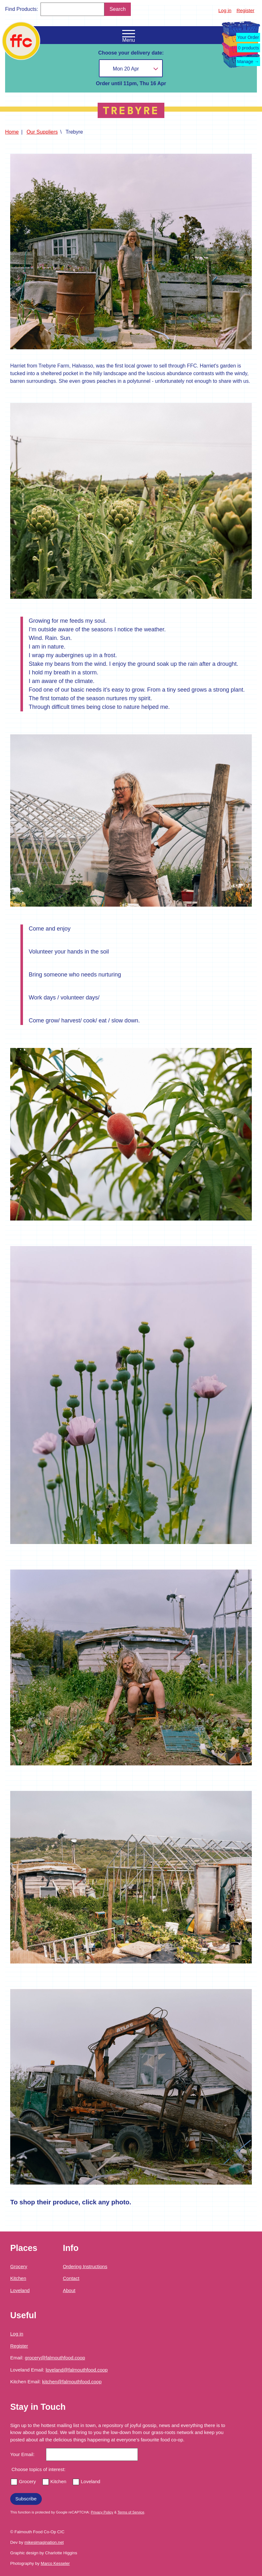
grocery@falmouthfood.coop (55, 2357)
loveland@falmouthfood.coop (77, 2369)
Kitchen (18, 2278)
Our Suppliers (42, 132)
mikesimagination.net (44, 2542)
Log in (224, 10)
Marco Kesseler (55, 2563)
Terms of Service (130, 2512)
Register (245, 10)
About (69, 2290)
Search (117, 9)
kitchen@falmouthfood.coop (71, 2381)
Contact (71, 2278)
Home (12, 132)
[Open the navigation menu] (128, 33)
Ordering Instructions (85, 2266)
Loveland (20, 2290)
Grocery (18, 2266)
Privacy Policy (102, 2512)
